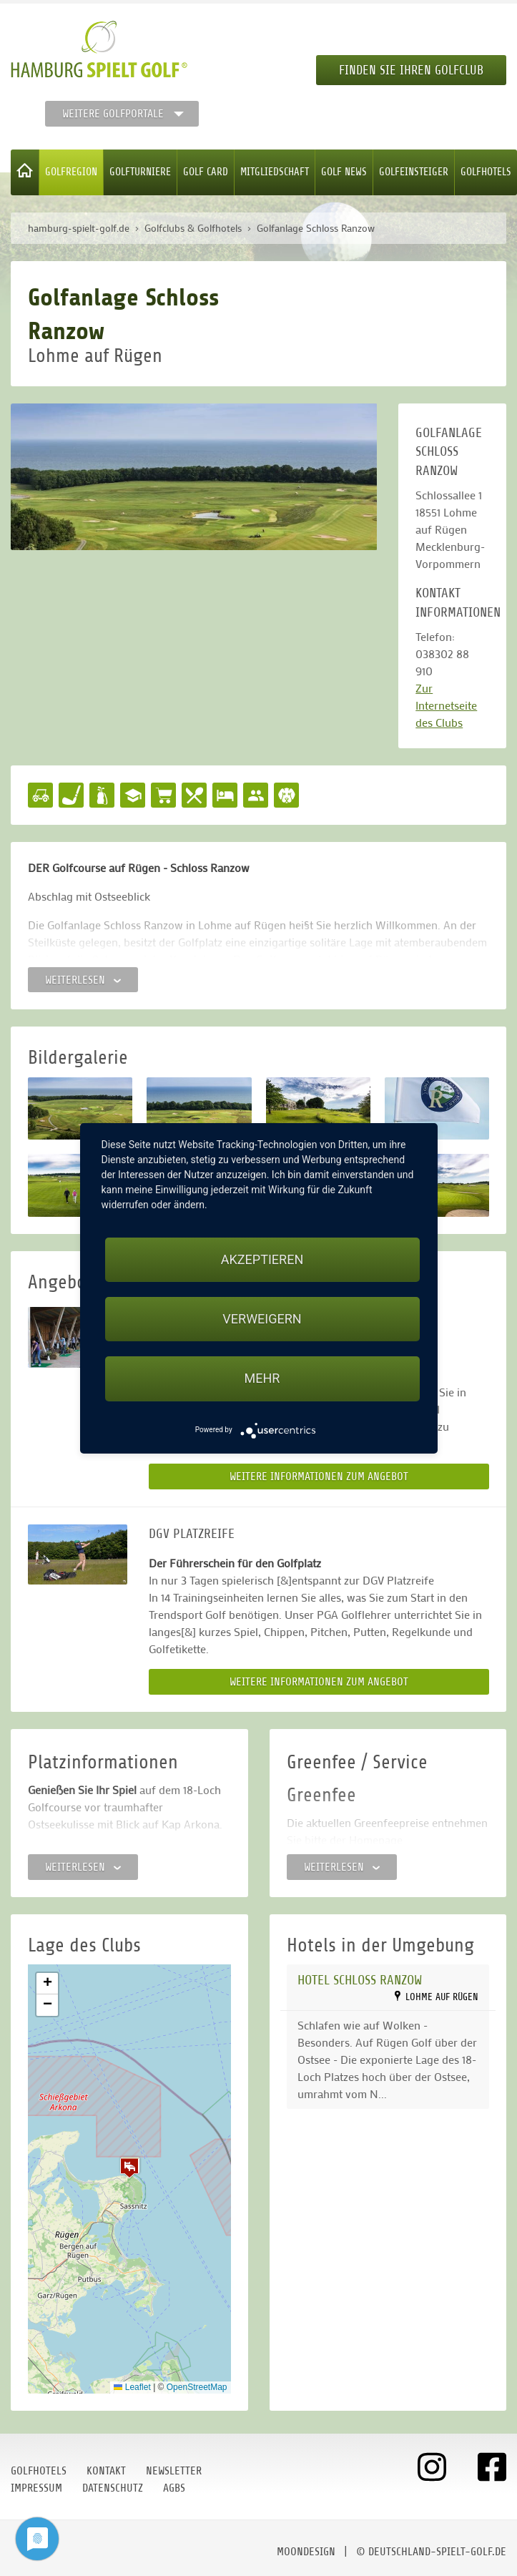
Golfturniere (140, 172)
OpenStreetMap (197, 2387)
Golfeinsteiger (413, 172)
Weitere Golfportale (113, 113)
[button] (129, 2167)
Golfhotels (486, 172)
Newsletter (174, 2470)
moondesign (306, 2551)
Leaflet (132, 2387)
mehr (262, 1378)
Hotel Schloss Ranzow (359, 1979)
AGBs (174, 2488)
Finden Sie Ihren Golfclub (411, 70)
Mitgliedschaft (274, 172)
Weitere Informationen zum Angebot (319, 1476)
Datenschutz (112, 2488)
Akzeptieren (262, 1259)
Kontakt (106, 2470)
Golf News (344, 172)
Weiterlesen (83, 980)
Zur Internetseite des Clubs (446, 705)
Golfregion (71, 172)
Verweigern (261, 1318)
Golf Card (205, 172)
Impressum (36, 2488)
